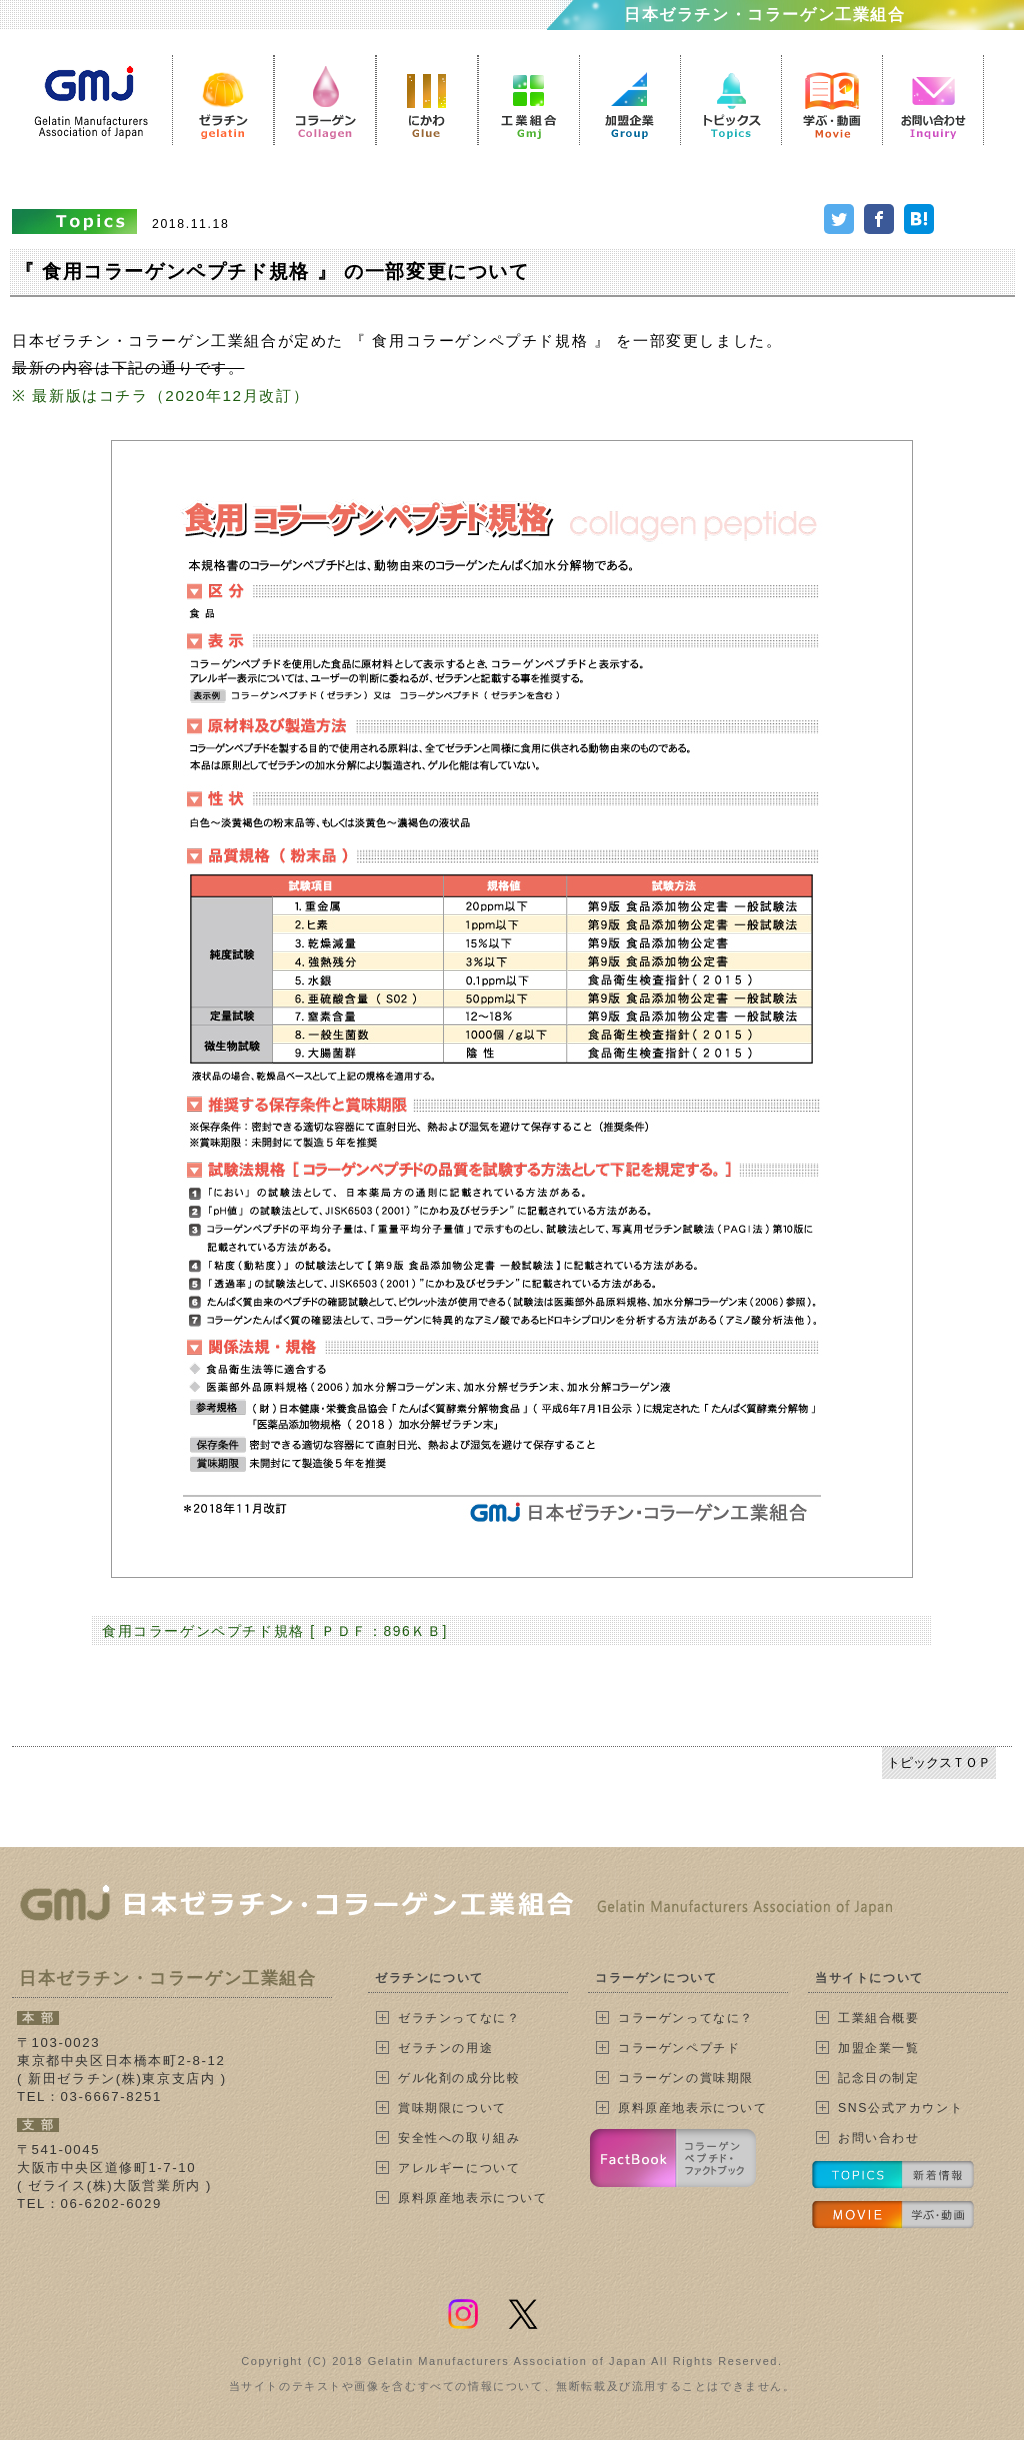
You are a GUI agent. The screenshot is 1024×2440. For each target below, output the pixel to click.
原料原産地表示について (473, 2198)
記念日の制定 (879, 2078)
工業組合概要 (879, 2018)
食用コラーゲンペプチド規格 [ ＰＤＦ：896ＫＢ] (275, 1631)
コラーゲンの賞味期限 (686, 2078)
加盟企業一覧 (879, 2048)
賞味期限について (452, 2108)
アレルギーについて (459, 2168)
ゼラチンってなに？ (459, 2018)
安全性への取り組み (459, 2138)
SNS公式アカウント (900, 2108)
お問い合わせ (879, 2138)
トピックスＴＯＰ (939, 1762)
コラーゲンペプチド (679, 2048)
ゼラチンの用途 (445, 2048)
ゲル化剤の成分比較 (459, 2078)
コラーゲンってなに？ (686, 2018)
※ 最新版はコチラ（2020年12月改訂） (160, 395)
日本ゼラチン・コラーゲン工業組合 (765, 14)
